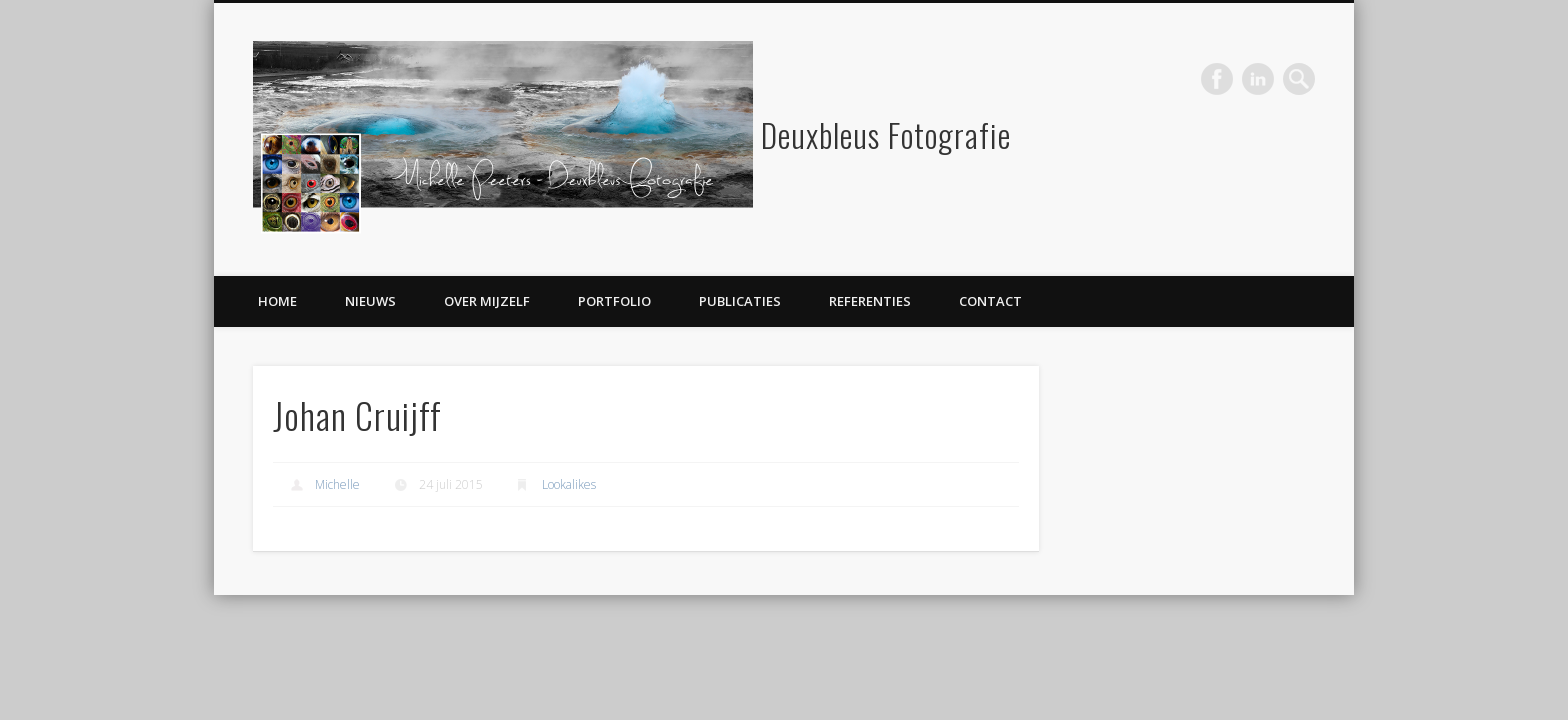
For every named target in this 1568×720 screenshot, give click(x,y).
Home (277, 301)
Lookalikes (569, 484)
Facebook (1217, 79)
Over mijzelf (487, 301)
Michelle (337, 484)
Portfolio (614, 301)
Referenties (870, 301)
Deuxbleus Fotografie (886, 134)
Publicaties (740, 301)
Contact (990, 301)
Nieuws (370, 301)
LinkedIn (1258, 79)
